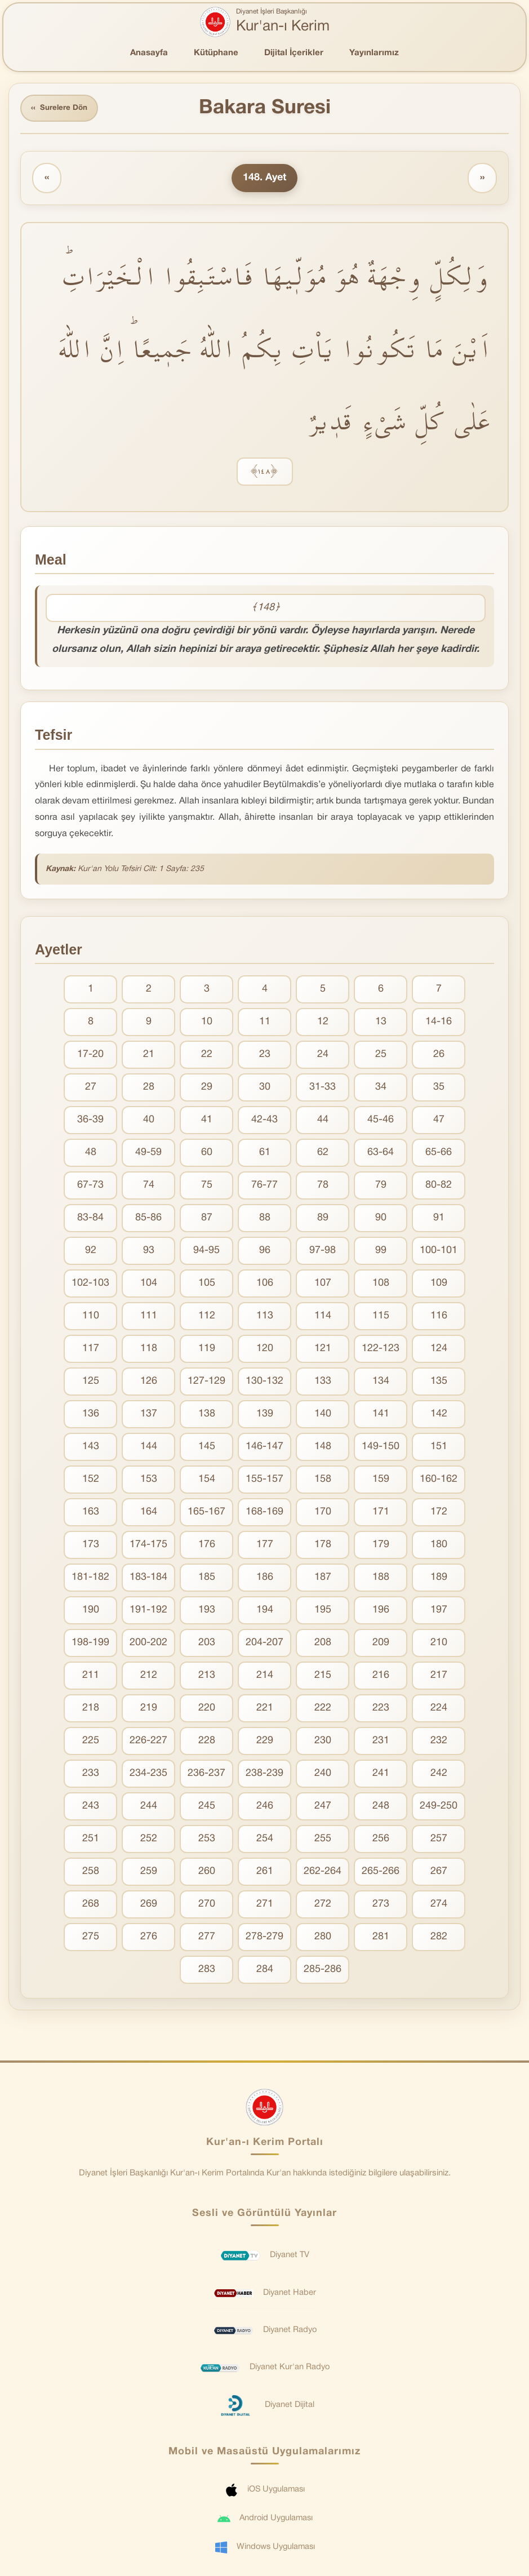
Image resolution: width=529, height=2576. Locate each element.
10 (206, 1023)
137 (148, 1415)
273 (380, 1906)
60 (206, 1154)
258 (90, 1873)
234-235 (148, 1775)
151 (438, 1448)
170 (322, 1513)
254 (264, 1840)
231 (380, 1742)
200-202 (148, 1644)
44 (322, 1121)
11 (264, 1023)
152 (90, 1481)
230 (322, 1742)
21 (148, 1056)
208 (322, 1644)
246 (264, 1808)
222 (322, 1710)
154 (206, 1481)
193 (206, 1611)
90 (380, 1219)
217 (438, 1677)
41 (206, 1121)
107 (322, 1285)
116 (438, 1317)
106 (264, 1285)
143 (90, 1448)
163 (90, 1513)
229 (264, 1742)
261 (264, 1873)
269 (148, 1906)
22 (206, 1056)
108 (380, 1285)
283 (206, 1971)
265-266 (380, 1873)
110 (90, 1317)
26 (438, 1056)
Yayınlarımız (374, 53)
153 (148, 1481)
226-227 (148, 1742)
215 (322, 1677)
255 (322, 1840)
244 (148, 1808)
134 (380, 1383)
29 (206, 1089)
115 (380, 1317)
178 (322, 1546)
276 (148, 1938)
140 (322, 1415)
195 (322, 1611)
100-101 (438, 1252)
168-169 (264, 1513)
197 (438, 1611)
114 (322, 1317)
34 (380, 1089)
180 (438, 1546)
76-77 (264, 1187)
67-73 (90, 1187)
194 (264, 1611)
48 (90, 1154)
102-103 (90, 1285)
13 (380, 1023)
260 (206, 1873)
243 (90, 1808)
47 (438, 1121)
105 (206, 1285)
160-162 (438, 1481)
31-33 (322, 1089)
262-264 (322, 1873)
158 (322, 1481)
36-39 (90, 1121)
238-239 (264, 1775)
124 (438, 1350)
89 (322, 1219)
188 (380, 1579)
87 (206, 1219)
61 (264, 1154)
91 (438, 1219)
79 (380, 1187)
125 (90, 1383)
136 (90, 1415)
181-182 (90, 1579)
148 (322, 1448)
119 (206, 1350)
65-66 (438, 1154)
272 (322, 1906)
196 (380, 1611)
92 (90, 1252)
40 (148, 1121)
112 (206, 1317)
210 (438, 1644)
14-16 (438, 1023)
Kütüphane (216, 53)
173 (90, 1546)
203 (206, 1644)
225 (90, 1742)
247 (322, 1808)
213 (206, 1677)
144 (148, 1448)
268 (90, 1906)
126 (148, 1383)
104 (148, 1285)
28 (148, 1089)
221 (264, 1710)
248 (380, 1808)
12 (322, 1023)
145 (206, 1448)
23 (264, 1056)
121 (322, 1350)
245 (206, 1808)
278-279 (264, 1938)
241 (380, 1775)
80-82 (438, 1187)
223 (380, 1710)
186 (264, 1579)
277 (206, 1938)
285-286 (322, 1971)
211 (90, 1677)
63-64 (380, 1154)
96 (264, 1252)
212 (148, 1677)
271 (264, 1906)
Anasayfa (149, 53)
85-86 (148, 1219)
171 (380, 1513)
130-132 (264, 1383)
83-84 (90, 1219)
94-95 (206, 1252)
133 (322, 1383)
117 (90, 1350)
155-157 (264, 1481)
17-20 (90, 1056)
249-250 (438, 1808)
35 (438, 1089)
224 (438, 1710)
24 (322, 1056)
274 (438, 1906)
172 (438, 1513)
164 (148, 1513)
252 (148, 1840)
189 (438, 1579)
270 (206, 1906)
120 (264, 1350)
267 (438, 1873)
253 (206, 1840)
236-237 (206, 1775)
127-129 (206, 1383)
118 (148, 1350)
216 (380, 1677)
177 (264, 1546)
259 (148, 1873)
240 (322, 1775)
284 (264, 1971)
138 (206, 1415)
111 (148, 1317)
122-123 (380, 1350)
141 (380, 1415)
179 (380, 1546)
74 (148, 1187)
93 (148, 1252)
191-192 (148, 1611)
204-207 (264, 1644)
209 (380, 1644)
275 (90, 1938)
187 (322, 1579)
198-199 (90, 1644)
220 (206, 1710)
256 (380, 1840)
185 (206, 1579)
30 (264, 1089)
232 (438, 1742)
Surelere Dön (61, 109)
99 (380, 1252)
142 (438, 1415)
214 (264, 1677)
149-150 (380, 1448)
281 (380, 1938)
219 (148, 1710)
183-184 (148, 1579)
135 (438, 1383)
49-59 (148, 1154)
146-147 (264, 1448)
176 (206, 1546)
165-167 (206, 1513)
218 (90, 1710)
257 (438, 1840)
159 (380, 1481)
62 (322, 1154)
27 (90, 1089)
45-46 (380, 1121)
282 (438, 1938)
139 (264, 1415)
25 (380, 1056)
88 (264, 1219)
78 (322, 1187)
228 (206, 1742)
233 (90, 1775)
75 (206, 1187)
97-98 (322, 1252)
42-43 (264, 1121)
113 (264, 1317)
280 (322, 1938)
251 (90, 1840)
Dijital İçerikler (293, 53)
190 (90, 1611)
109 (438, 1285)
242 (438, 1775)
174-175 (148, 1546)
